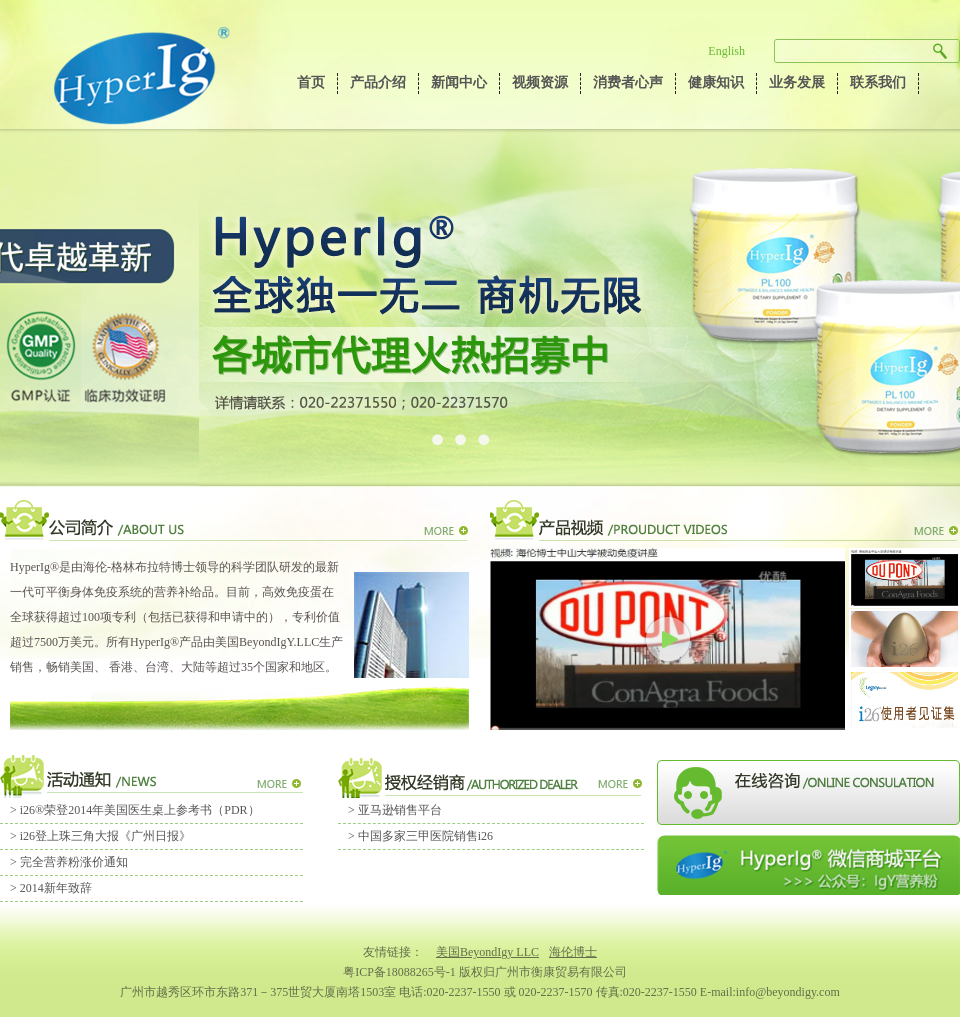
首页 (311, 82)
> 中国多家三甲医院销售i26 (420, 836)
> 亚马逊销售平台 (395, 810)
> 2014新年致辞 (51, 888)
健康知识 (716, 82)
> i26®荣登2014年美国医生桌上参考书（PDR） (135, 810)
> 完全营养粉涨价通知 (69, 862)
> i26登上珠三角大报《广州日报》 (100, 836)
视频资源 (540, 82)
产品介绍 (378, 82)
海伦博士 (573, 952)
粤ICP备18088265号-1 (399, 972)
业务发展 (797, 82)
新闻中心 (459, 82)
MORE (445, 532)
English (726, 51)
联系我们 (878, 82)
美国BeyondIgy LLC (487, 952)
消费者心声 (628, 82)
